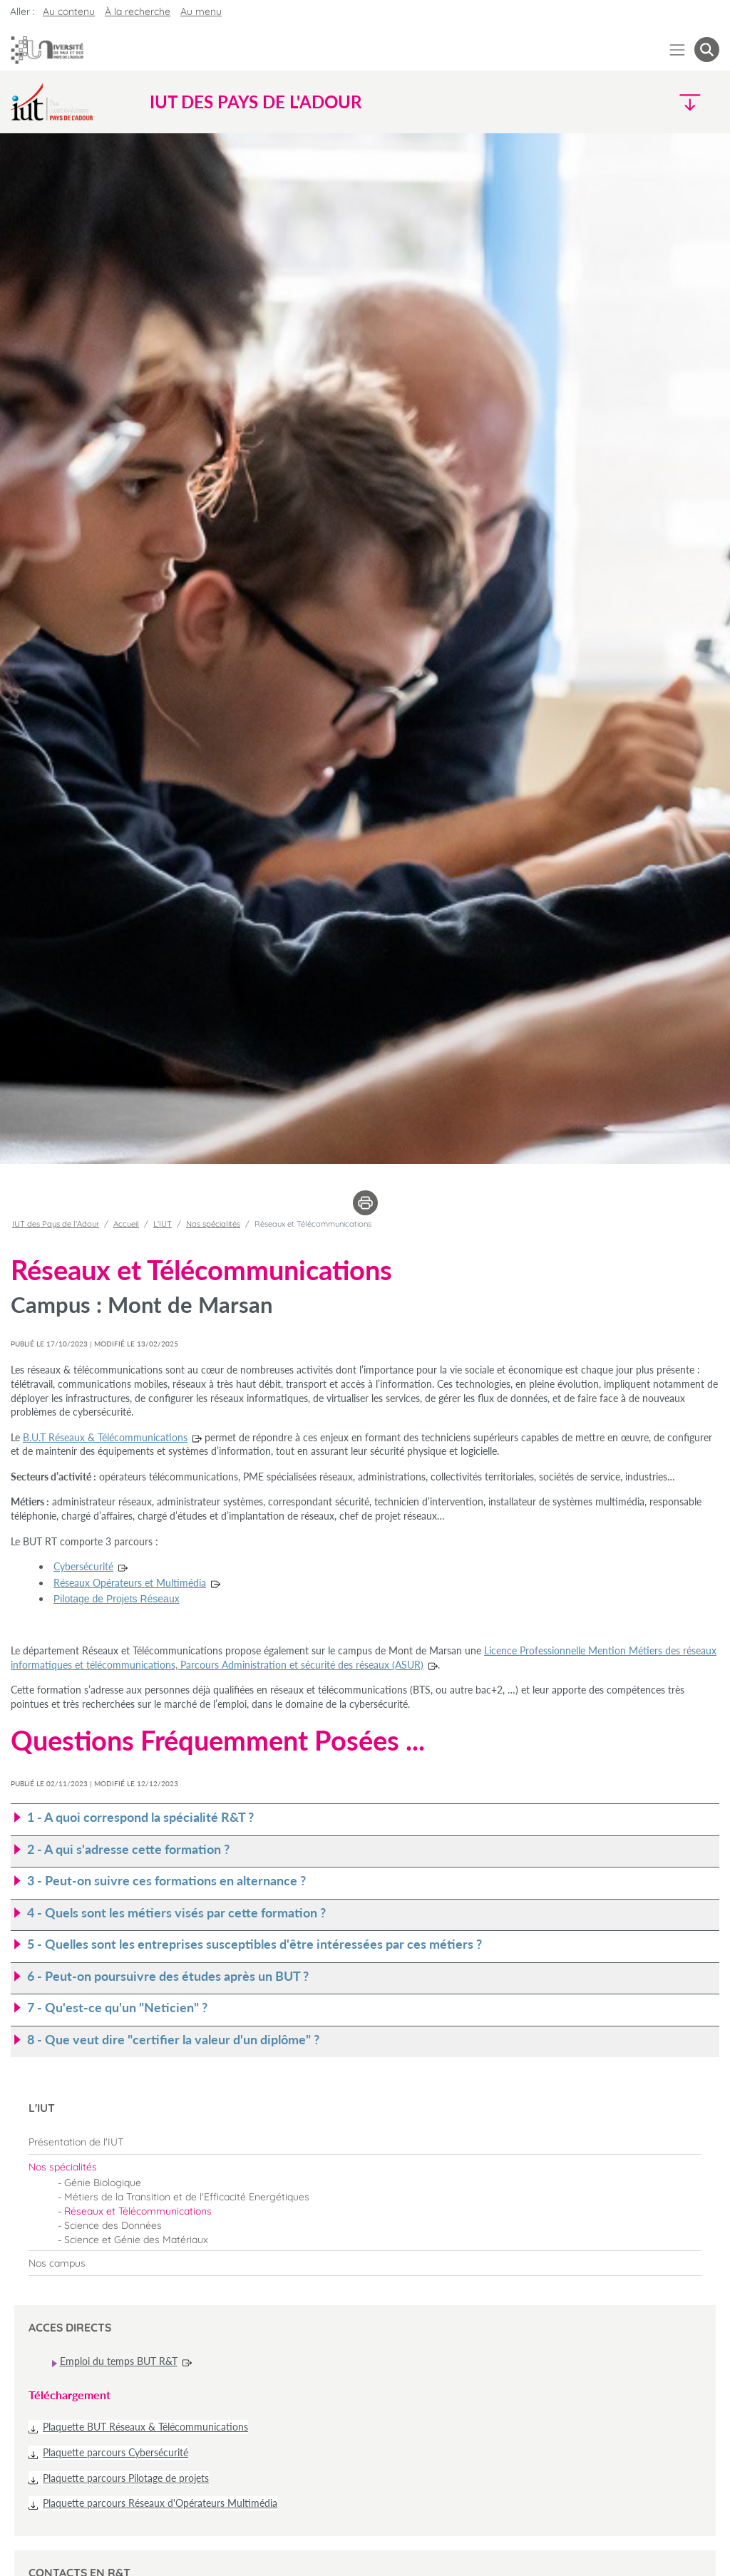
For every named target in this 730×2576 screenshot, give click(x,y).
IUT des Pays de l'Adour (55, 1224)
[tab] (365, 1818)
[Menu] (677, 49)
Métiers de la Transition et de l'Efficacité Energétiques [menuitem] (186, 2196)
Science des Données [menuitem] (113, 2225)
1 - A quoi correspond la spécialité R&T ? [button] (140, 1817)
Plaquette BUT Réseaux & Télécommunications (145, 2427)
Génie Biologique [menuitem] (102, 2182)
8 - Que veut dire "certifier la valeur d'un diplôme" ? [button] (173, 2039)
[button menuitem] (706, 49)
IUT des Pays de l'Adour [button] (255, 102)
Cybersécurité (83, 1566)
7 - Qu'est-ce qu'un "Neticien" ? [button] (117, 2007)
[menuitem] (365, 2141)
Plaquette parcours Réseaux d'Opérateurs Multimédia (160, 2503)
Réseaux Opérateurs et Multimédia (129, 1583)
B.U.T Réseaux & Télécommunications (105, 1437)
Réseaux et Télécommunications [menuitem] (138, 2211)
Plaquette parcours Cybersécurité (115, 2452)
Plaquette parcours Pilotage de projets (126, 2478)
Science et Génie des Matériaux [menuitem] (136, 2239)
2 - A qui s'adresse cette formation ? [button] (128, 1849)
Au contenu (69, 11)
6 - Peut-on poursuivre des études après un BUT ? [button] (168, 1976)
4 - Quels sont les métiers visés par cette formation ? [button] (176, 1912)
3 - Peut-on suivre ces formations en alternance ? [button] (166, 1880)
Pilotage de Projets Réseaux (116, 1598)
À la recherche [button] (137, 11)
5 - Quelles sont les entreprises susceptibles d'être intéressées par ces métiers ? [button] (254, 1944)
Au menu (201, 11)
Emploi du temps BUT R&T (119, 2361)
